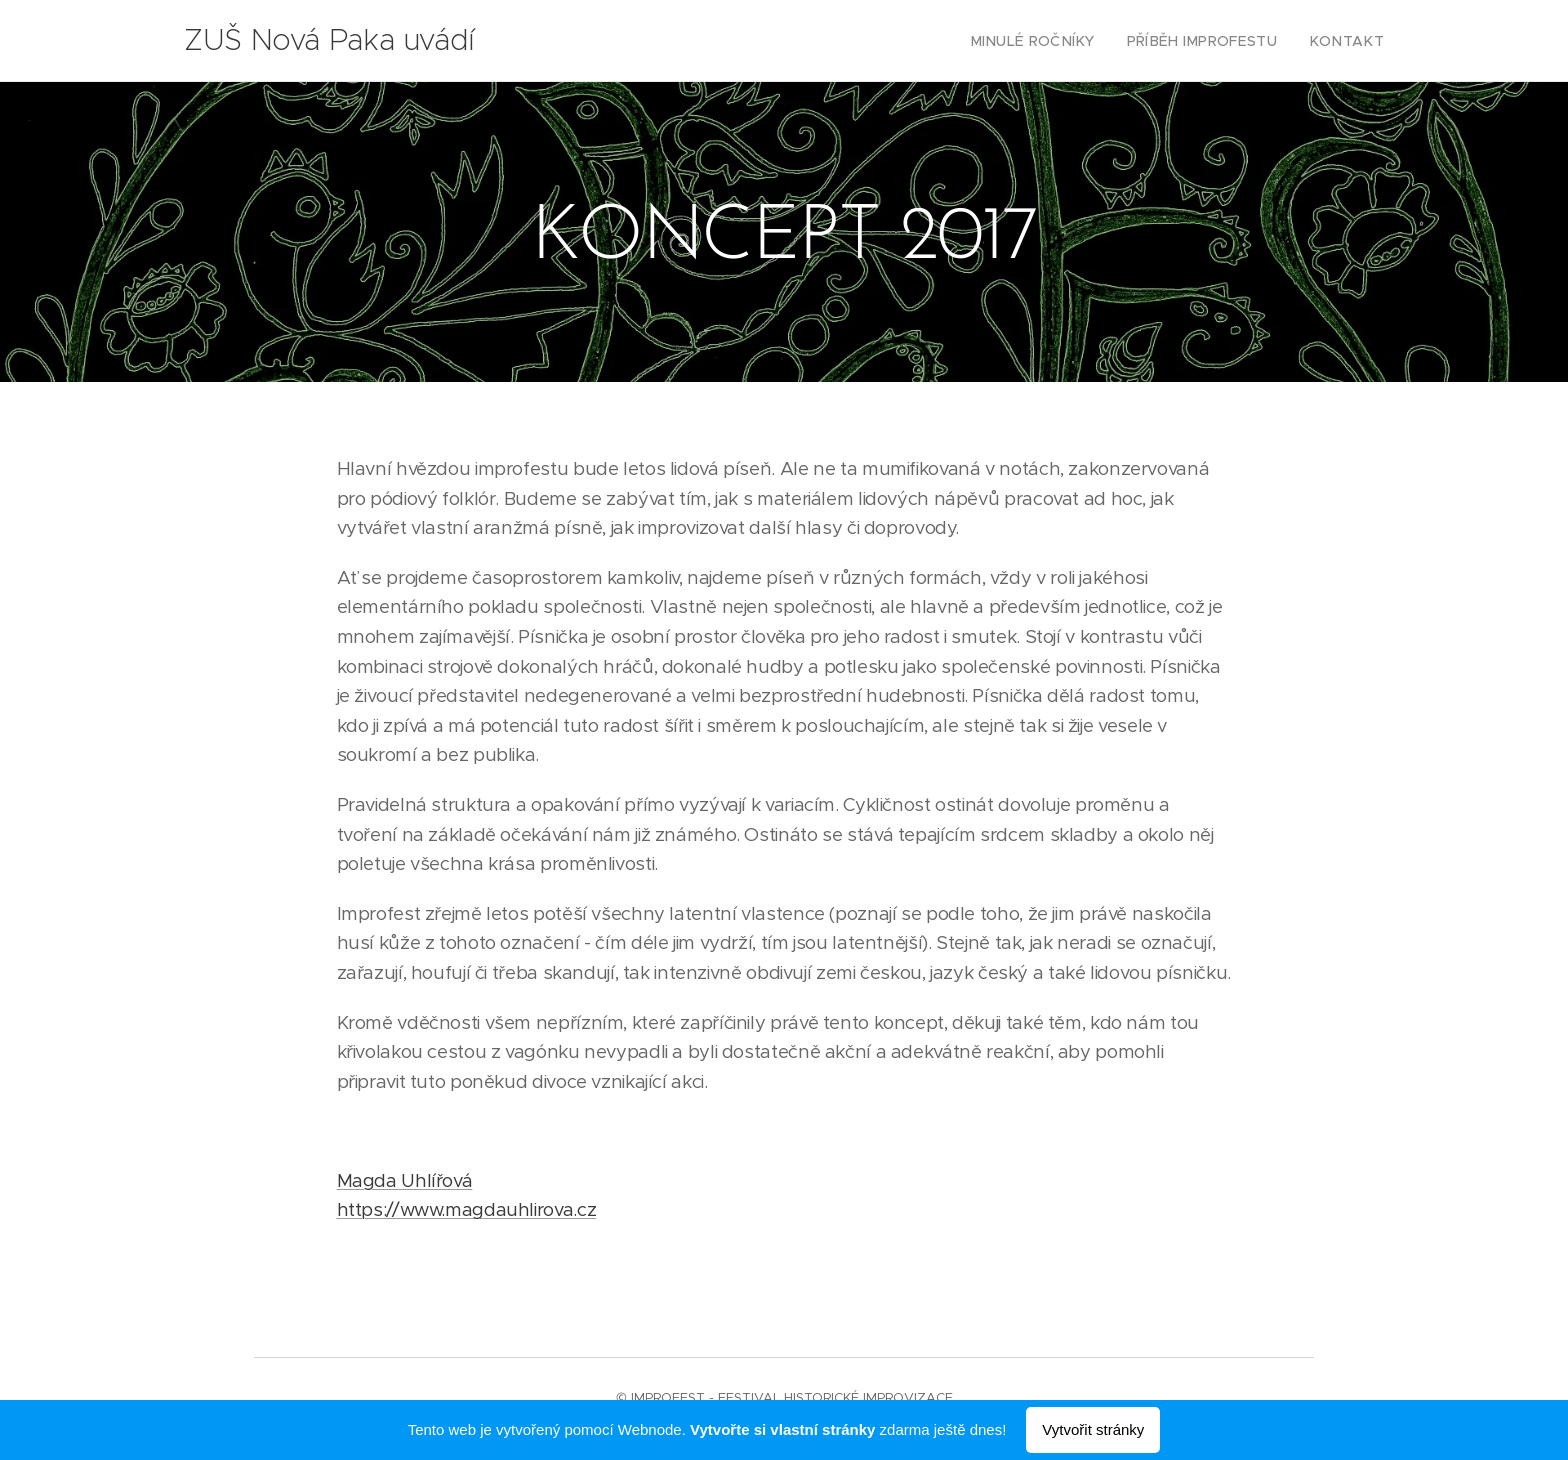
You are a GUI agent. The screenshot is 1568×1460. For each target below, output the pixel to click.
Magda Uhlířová (405, 1180)
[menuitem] (1062, 41)
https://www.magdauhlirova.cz (467, 1209)
